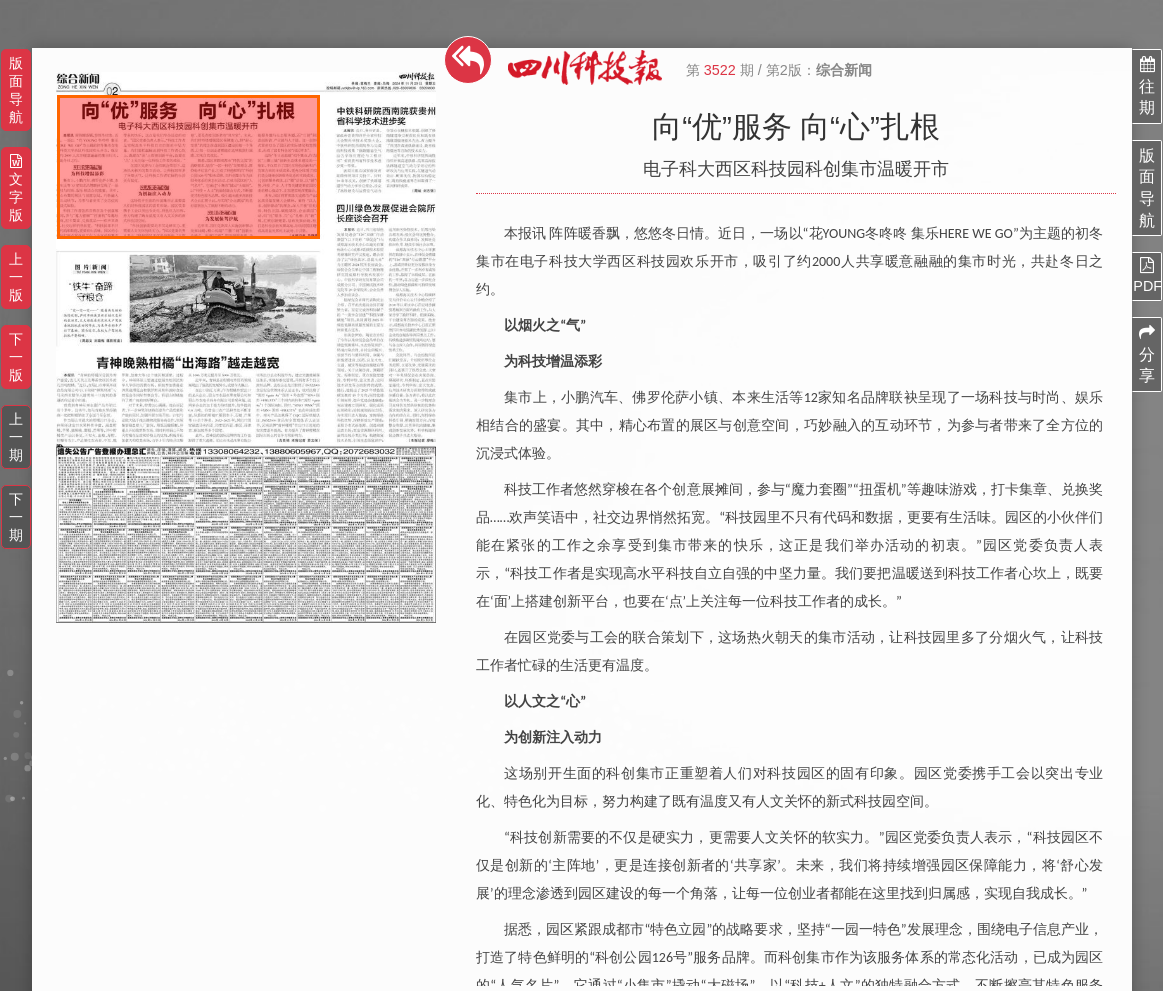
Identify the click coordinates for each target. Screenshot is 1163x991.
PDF (1147, 275)
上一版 (16, 277)
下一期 (16, 517)
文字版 (16, 188)
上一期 (16, 437)
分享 (1147, 354)
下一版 (16, 357)
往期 (1147, 86)
